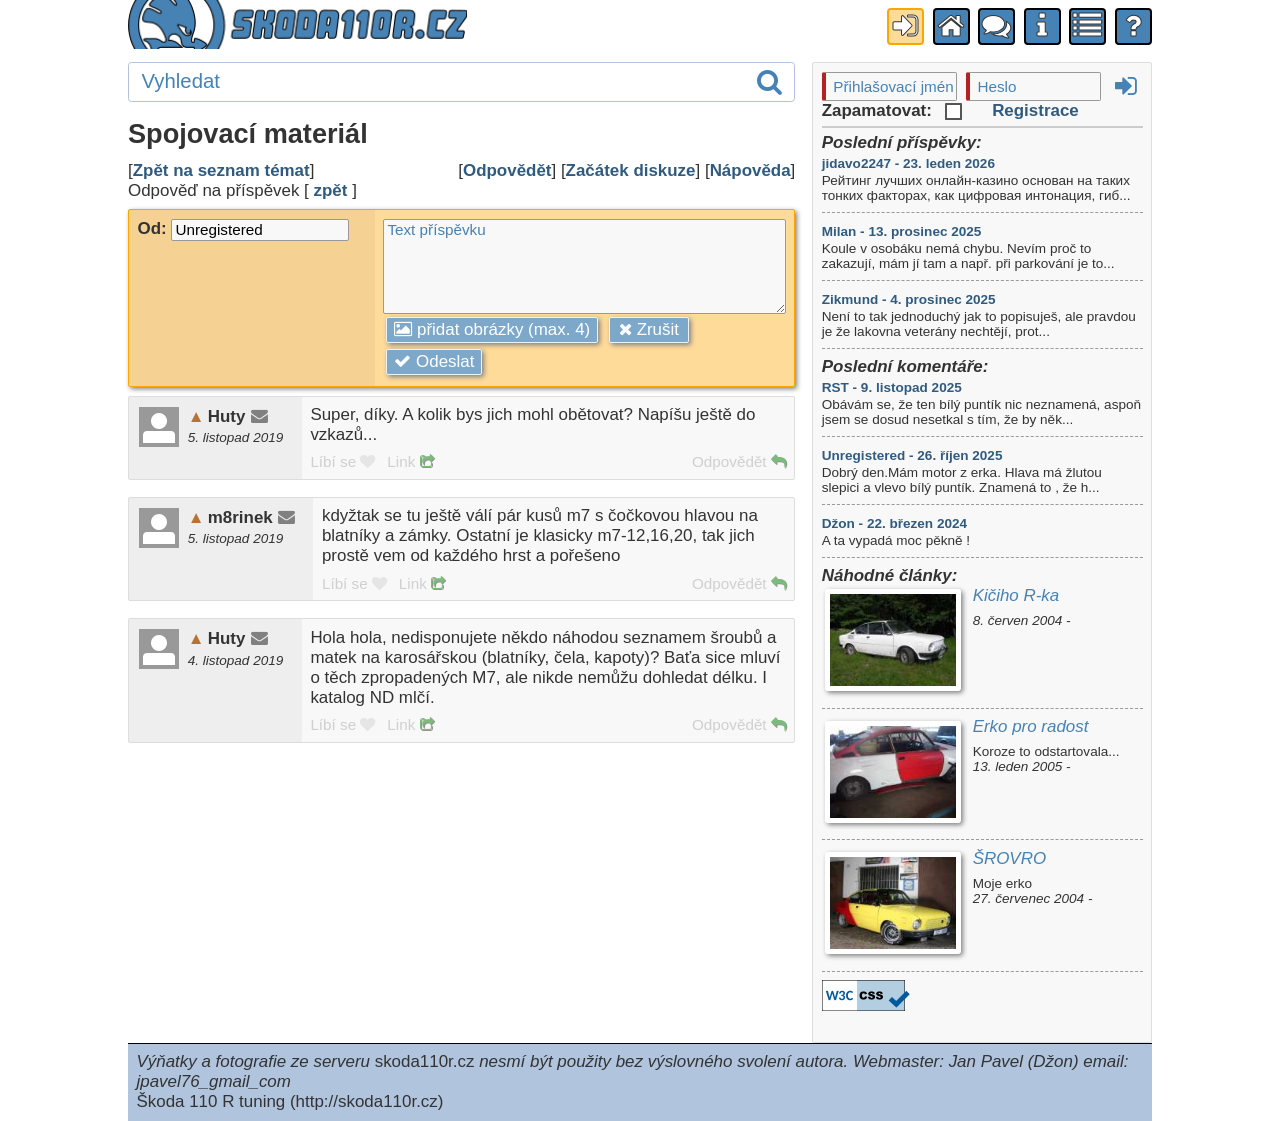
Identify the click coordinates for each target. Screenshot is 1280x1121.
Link (410, 461)
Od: (243, 228)
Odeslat (434, 361)
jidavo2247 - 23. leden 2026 (908, 163)
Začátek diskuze (631, 170)
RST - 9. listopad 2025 (892, 387)
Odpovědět (507, 170)
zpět (331, 190)
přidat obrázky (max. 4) (492, 329)
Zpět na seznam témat (221, 170)
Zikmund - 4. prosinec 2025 (909, 299)
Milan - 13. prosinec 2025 (902, 231)
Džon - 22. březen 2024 (894, 523)
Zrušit (649, 329)
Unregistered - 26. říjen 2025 (912, 455)
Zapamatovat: (892, 110)
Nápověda (750, 170)
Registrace (1035, 110)
